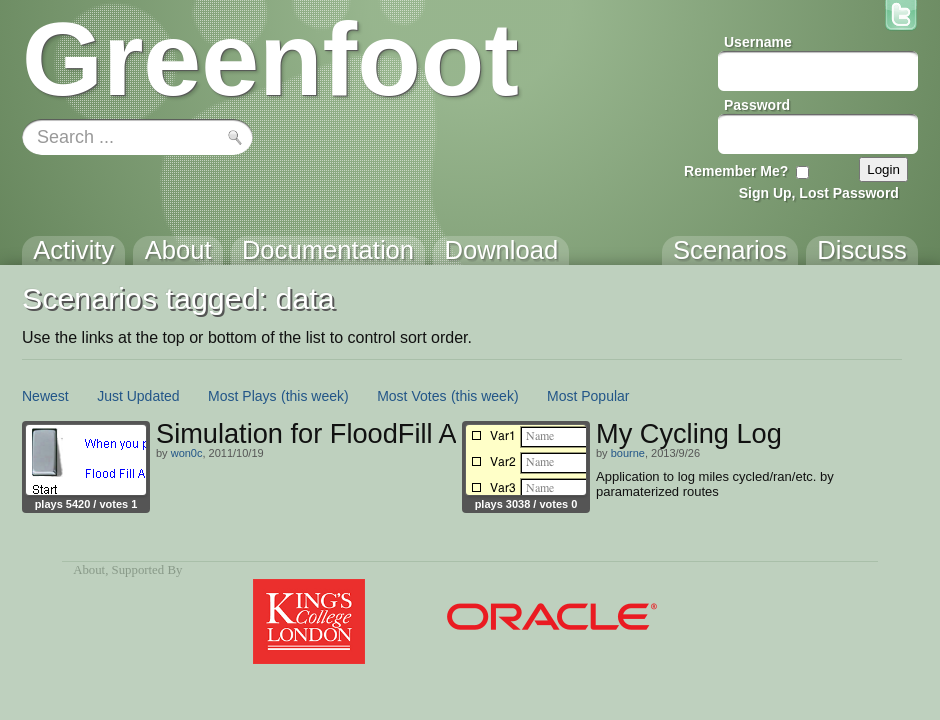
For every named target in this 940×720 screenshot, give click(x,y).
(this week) (315, 396)
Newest (45, 396)
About (89, 570)
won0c (187, 453)
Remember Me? (736, 171)
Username (758, 42)
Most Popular (588, 396)
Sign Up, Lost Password (819, 193)
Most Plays (242, 396)
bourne (628, 453)
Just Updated (138, 396)
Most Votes (411, 396)
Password (757, 105)
